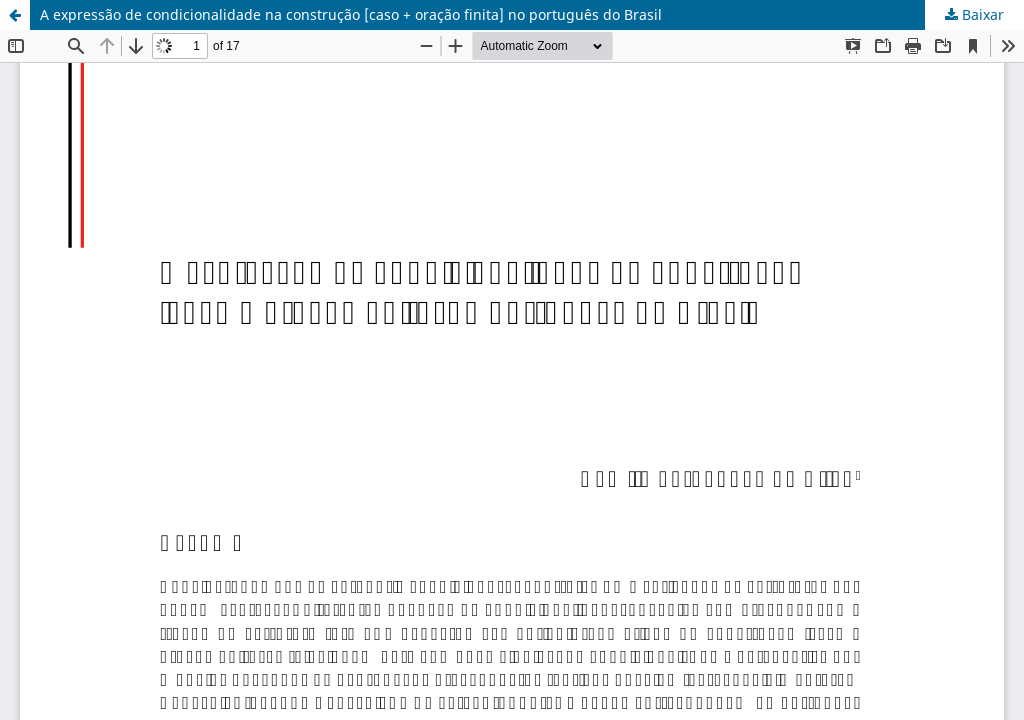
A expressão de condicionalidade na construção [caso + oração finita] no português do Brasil (351, 14)
